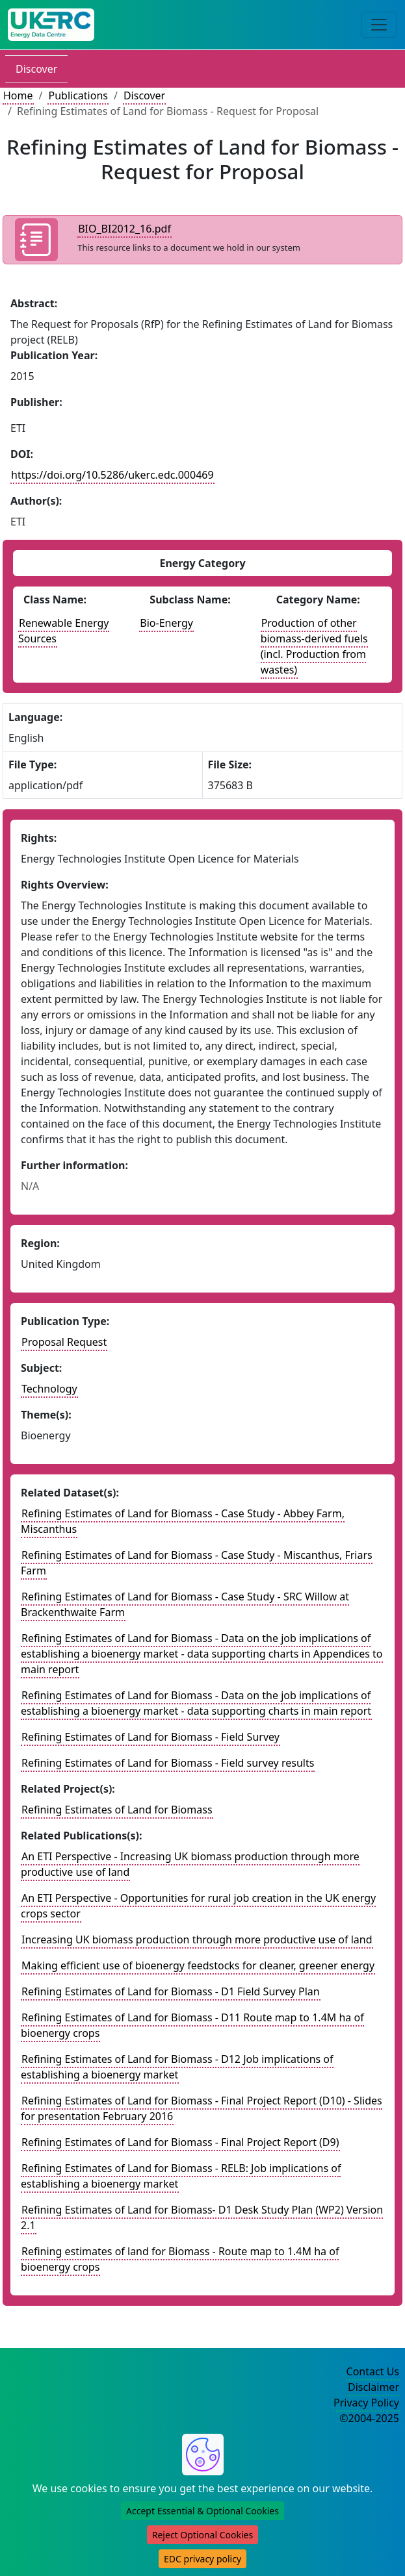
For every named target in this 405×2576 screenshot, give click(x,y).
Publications (77, 95)
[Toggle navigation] (379, 25)
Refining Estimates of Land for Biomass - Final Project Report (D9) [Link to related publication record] (180, 2142)
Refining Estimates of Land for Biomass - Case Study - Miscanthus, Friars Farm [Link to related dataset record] (196, 1563)
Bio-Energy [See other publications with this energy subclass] (166, 623)
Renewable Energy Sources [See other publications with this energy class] (63, 631)
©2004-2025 (369, 2418)
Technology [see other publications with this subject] (49, 1389)
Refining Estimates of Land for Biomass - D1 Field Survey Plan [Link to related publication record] (170, 1991)
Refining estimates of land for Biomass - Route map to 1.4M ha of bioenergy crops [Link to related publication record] (180, 2259)
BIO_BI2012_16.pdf (124, 228)
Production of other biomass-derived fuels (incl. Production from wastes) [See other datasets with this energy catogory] (314, 646)
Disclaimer (373, 2387)
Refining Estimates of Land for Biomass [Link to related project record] (117, 1809)
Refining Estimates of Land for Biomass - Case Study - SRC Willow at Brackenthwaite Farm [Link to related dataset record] (185, 1604)
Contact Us (372, 2371)
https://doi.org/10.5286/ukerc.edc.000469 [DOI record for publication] (112, 475)
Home (18, 95)
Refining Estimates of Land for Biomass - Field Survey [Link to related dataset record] (150, 1737)
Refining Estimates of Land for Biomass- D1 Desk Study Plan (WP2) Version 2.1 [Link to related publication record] (202, 2217)
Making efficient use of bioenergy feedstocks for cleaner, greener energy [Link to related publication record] (197, 1965)
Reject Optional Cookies (202, 2535)
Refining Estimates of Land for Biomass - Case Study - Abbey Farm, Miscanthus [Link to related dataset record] (183, 1521)
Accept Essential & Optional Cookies (202, 2511)
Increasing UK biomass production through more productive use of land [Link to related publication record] (196, 1939)
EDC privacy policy (202, 2559)
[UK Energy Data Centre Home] (51, 24)
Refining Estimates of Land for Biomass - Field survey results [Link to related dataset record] (167, 1763)
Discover (36, 69)
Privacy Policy (366, 2402)
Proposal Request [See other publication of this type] (64, 1342)
